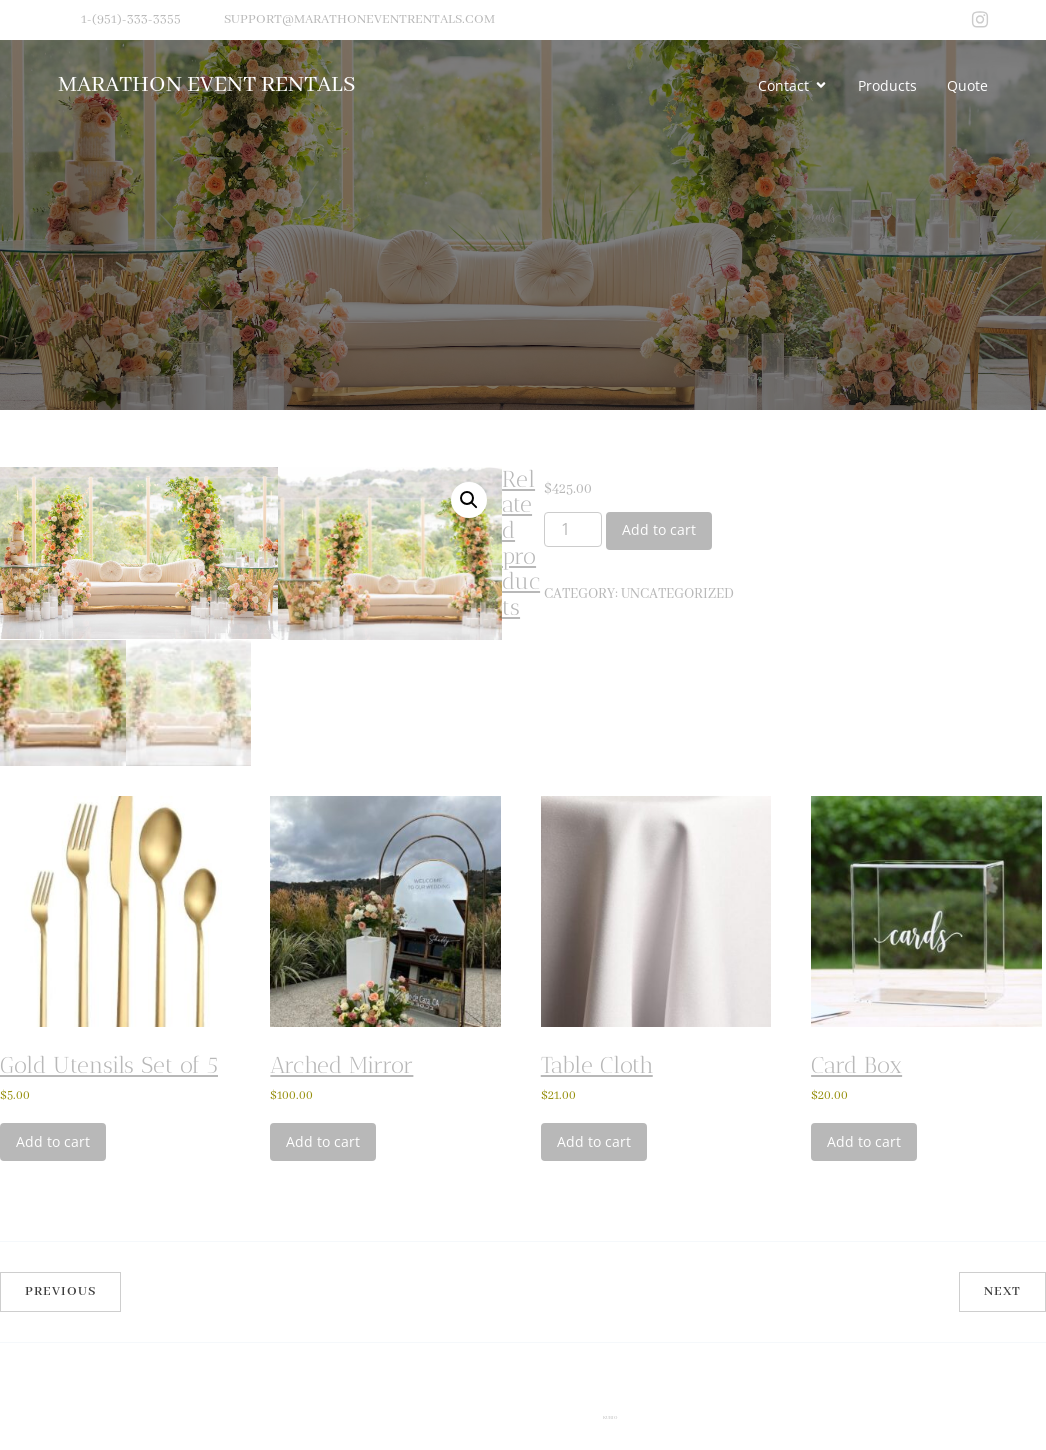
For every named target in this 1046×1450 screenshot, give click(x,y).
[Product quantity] (573, 530)
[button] (469, 500)
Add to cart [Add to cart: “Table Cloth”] (594, 1277)
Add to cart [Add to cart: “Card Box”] (864, 1277)
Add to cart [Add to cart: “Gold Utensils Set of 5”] (53, 1277)
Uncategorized (677, 594)
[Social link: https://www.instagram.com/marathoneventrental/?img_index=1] (980, 20)
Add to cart (659, 529)
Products (887, 85)
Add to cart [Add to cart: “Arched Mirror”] (323, 1277)
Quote (967, 85)
